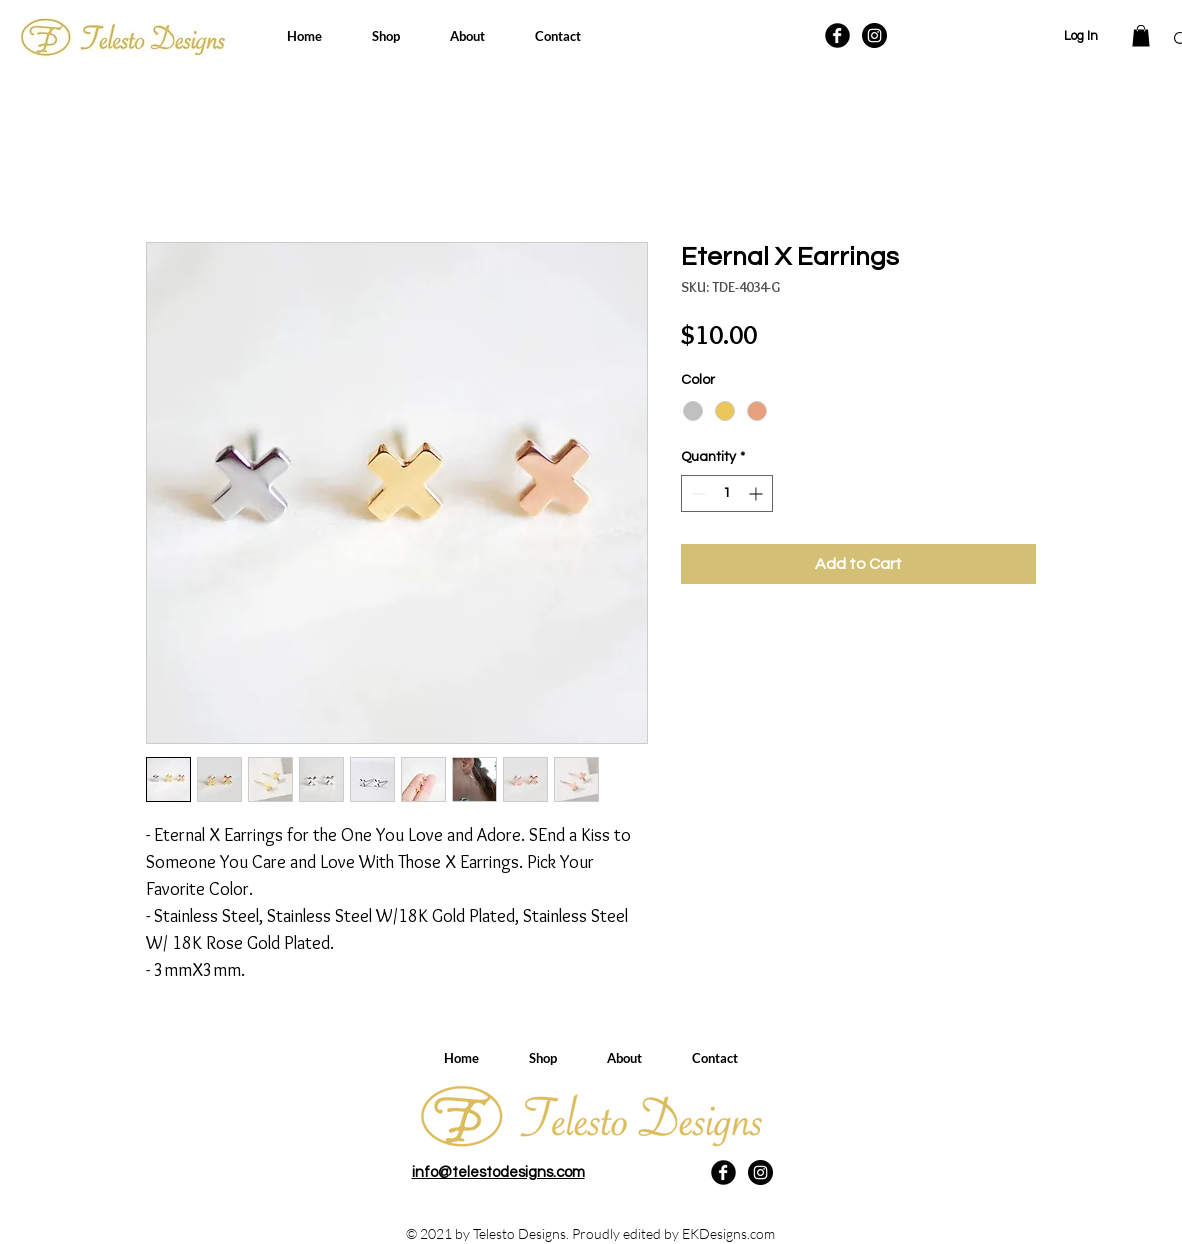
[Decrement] (696, 493)
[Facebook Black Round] (837, 35)
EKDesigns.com (728, 1233)
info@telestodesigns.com (498, 1172)
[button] (1141, 36)
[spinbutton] (727, 493)
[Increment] (757, 493)
